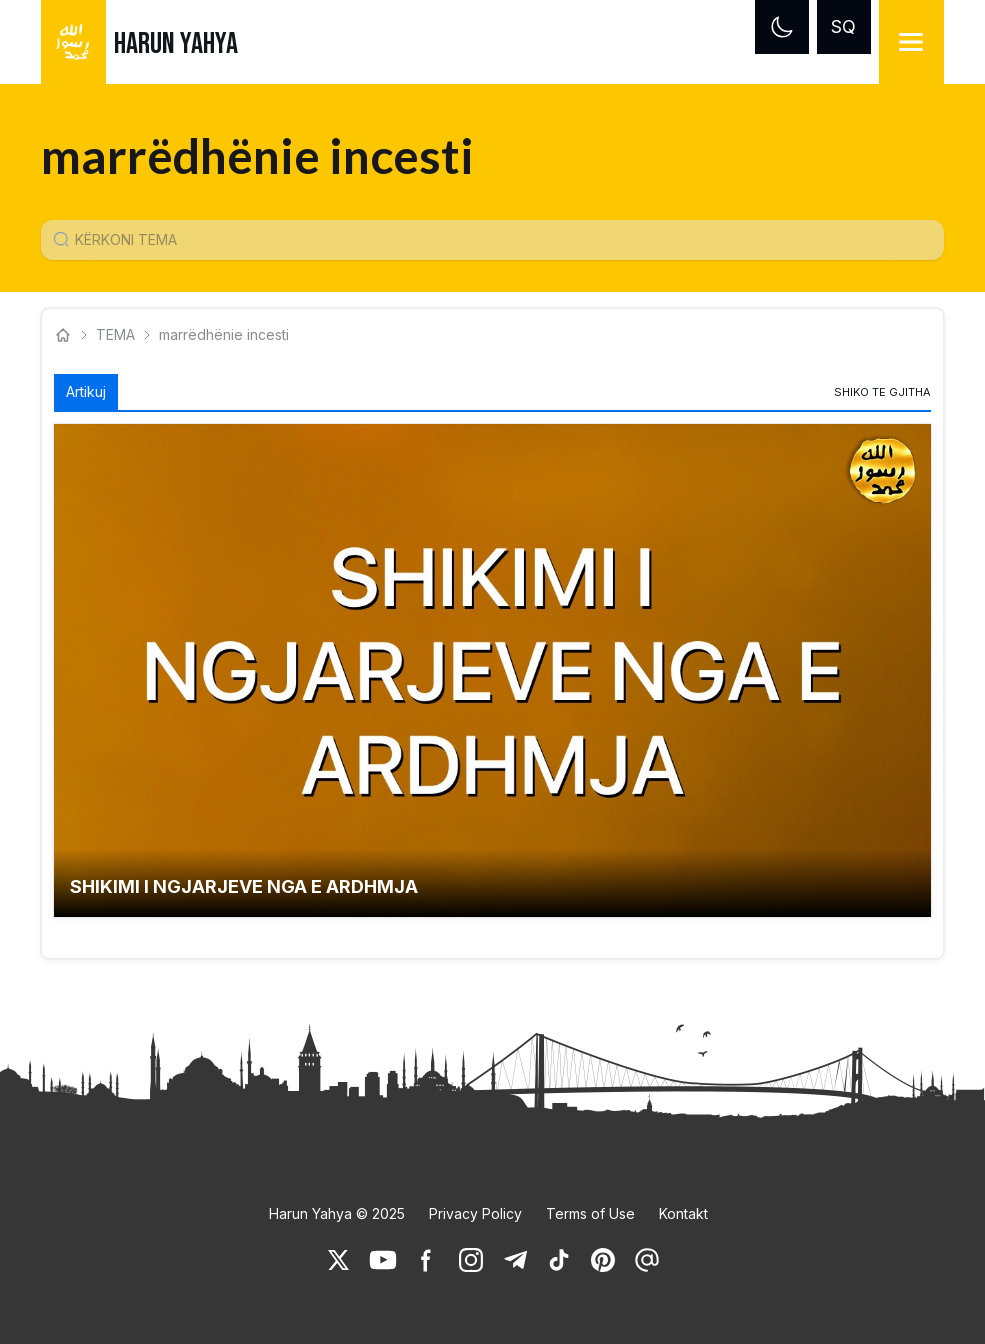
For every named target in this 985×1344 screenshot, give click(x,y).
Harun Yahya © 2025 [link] (337, 1213)
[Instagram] (471, 1260)
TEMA (115, 334)
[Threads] (647, 1260)
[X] (339, 1260)
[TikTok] (559, 1260)
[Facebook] (427, 1260)
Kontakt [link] (683, 1213)
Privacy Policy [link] (475, 1213)
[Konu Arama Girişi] (500, 240)
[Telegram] (515, 1260)
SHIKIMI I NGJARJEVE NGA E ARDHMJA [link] (244, 886)
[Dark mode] (782, 27)
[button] (492, 670)
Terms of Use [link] (590, 1213)
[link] (882, 392)
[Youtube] (383, 1260)
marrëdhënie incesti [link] (226, 334)
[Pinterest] (603, 1260)
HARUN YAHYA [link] (176, 44)
